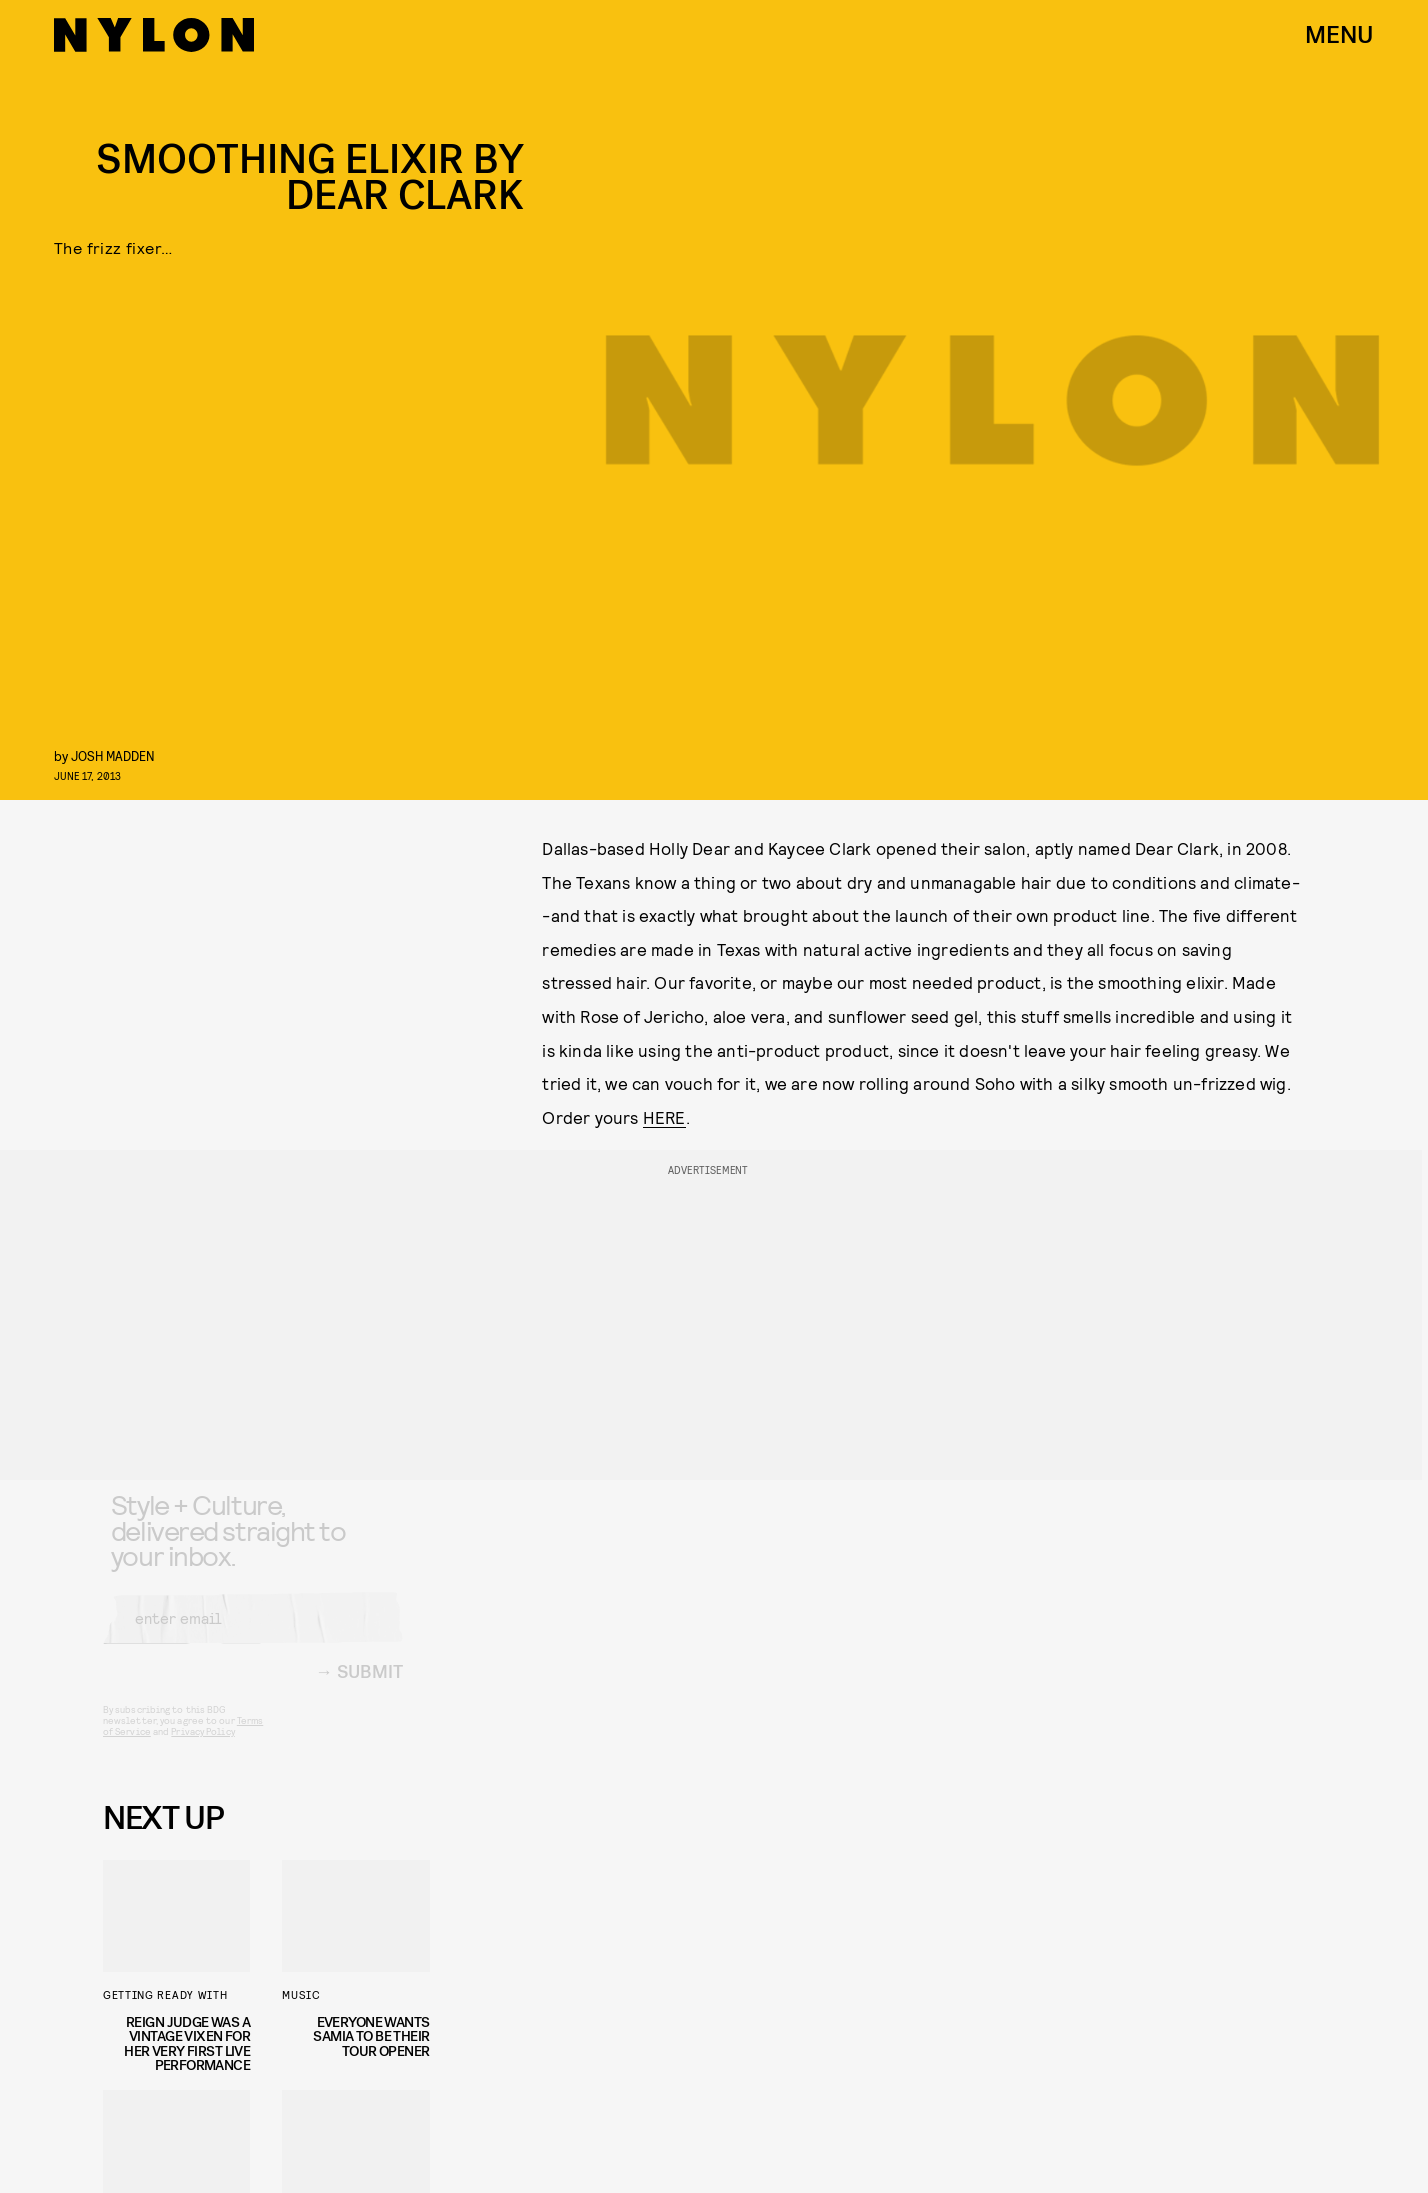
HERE (664, 1117)
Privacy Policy (202, 1747)
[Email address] (253, 1634)
